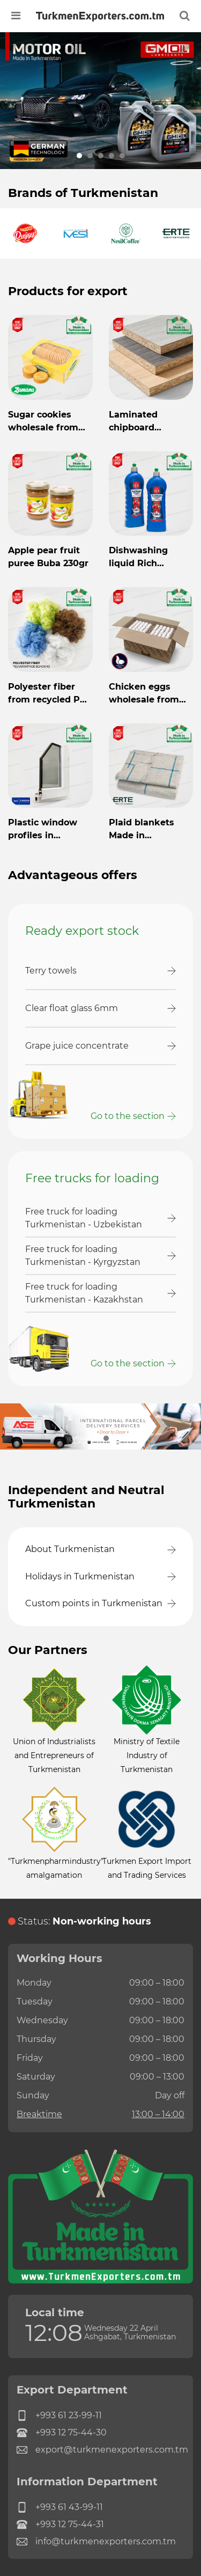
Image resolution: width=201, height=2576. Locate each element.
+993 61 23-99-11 (59, 2415)
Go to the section (128, 1116)
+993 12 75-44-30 (62, 2432)
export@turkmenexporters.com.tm (100, 2450)
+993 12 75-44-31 (60, 2524)
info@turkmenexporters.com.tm (96, 2541)
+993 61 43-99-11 (60, 2507)
